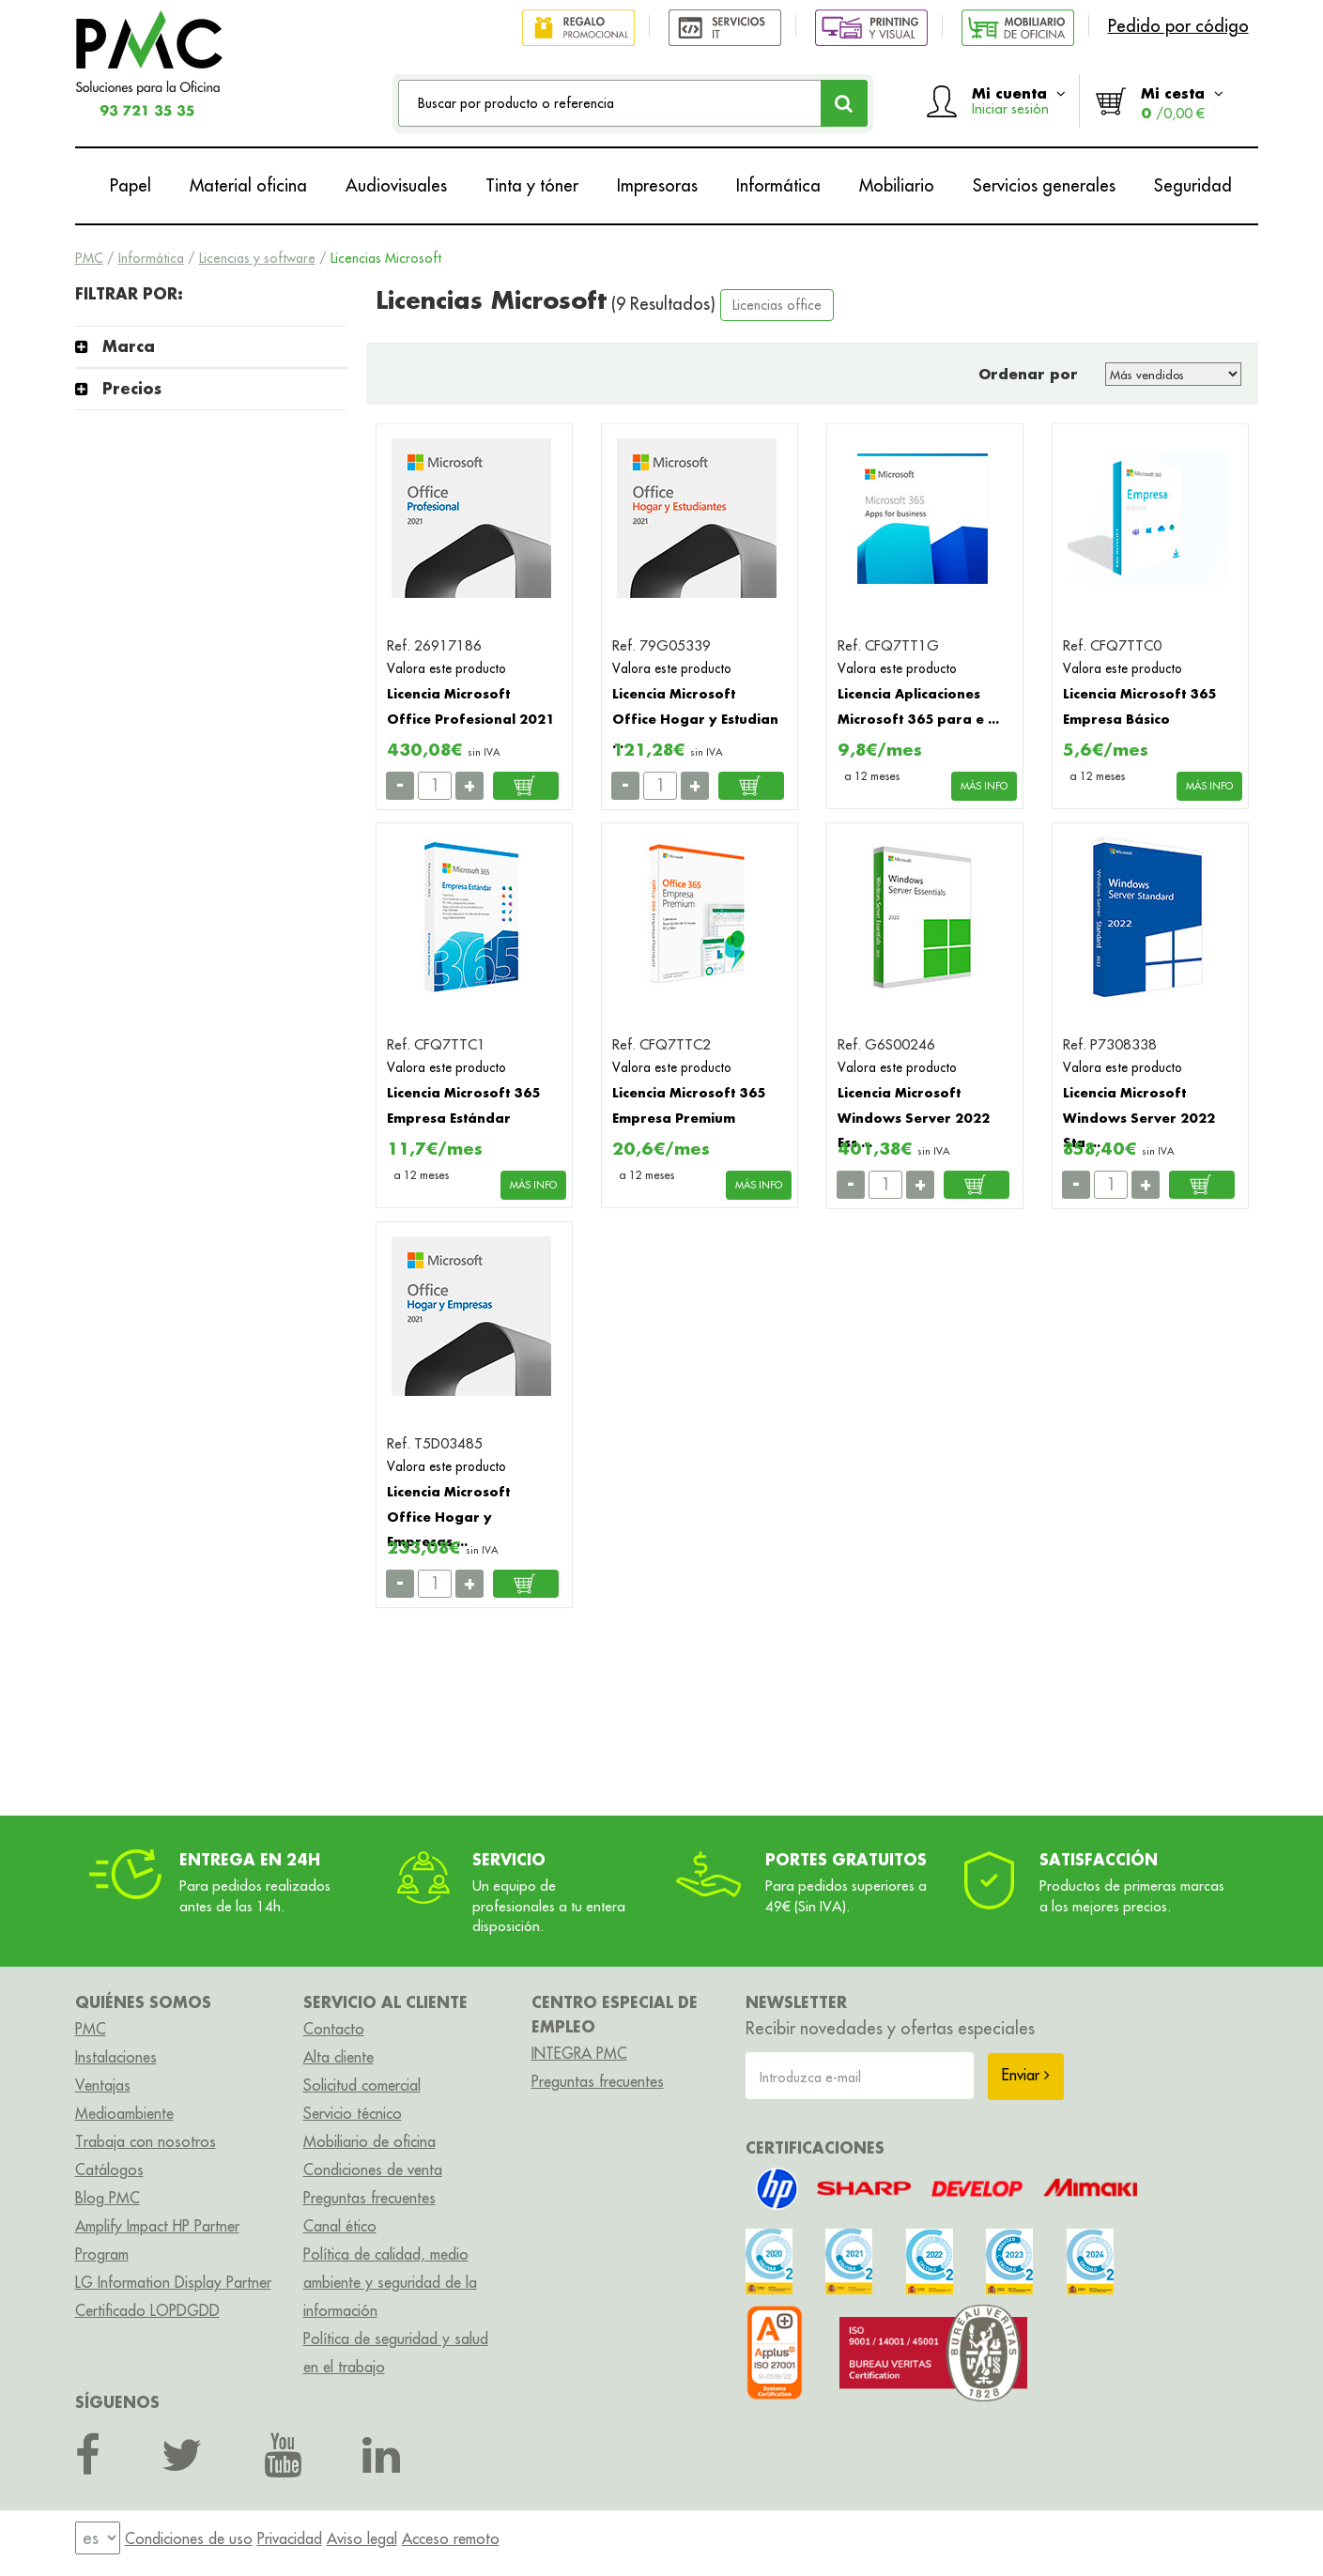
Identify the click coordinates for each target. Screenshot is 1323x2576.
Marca (128, 346)
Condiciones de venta (372, 2169)
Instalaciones (116, 2056)
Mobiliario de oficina (369, 2141)
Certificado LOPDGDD (147, 2310)
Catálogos (109, 2169)
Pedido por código (1178, 26)
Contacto (333, 2028)
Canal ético (340, 2225)
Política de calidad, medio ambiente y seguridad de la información (390, 2282)
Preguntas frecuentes (369, 2197)
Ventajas (103, 2085)
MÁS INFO (984, 785)
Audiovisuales (396, 185)
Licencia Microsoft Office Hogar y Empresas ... (448, 1516)
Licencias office (777, 305)
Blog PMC (107, 2197)
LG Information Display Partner (173, 2282)
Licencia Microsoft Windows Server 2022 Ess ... (914, 1117)
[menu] (97, 2538)
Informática (778, 185)
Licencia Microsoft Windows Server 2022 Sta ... (1139, 1117)
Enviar (1026, 2074)
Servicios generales (1044, 185)
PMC (89, 258)
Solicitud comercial (362, 2085)
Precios (132, 388)
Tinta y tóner (531, 185)
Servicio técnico (352, 2113)
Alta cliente (338, 2056)
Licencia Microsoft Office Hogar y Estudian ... (695, 718)
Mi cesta (1182, 103)
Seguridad (1193, 185)
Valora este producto (446, 668)
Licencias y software (257, 258)
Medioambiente (124, 2113)
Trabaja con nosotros (145, 2141)
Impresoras (657, 185)
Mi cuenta (1019, 100)
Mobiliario (896, 185)
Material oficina (248, 185)
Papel (130, 185)
